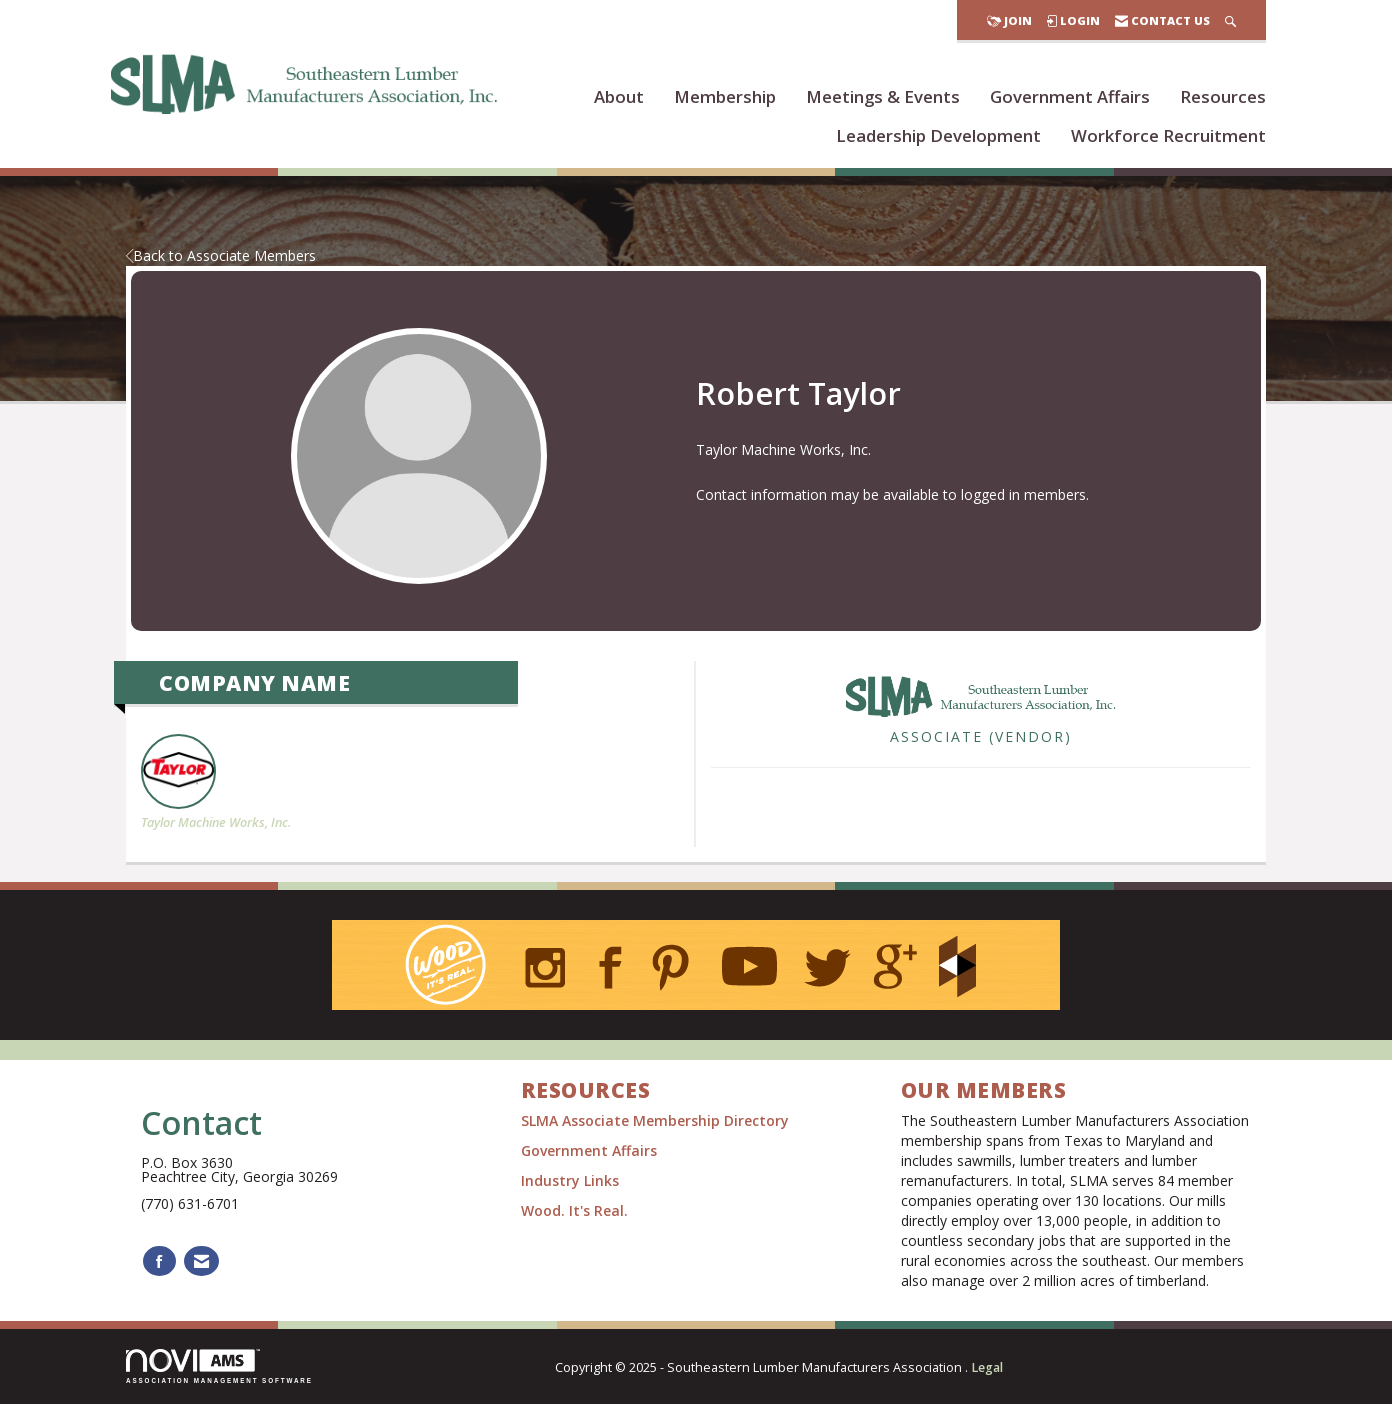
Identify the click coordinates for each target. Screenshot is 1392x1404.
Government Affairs (1070, 96)
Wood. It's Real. (574, 1210)
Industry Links (570, 1180)
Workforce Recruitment (1168, 135)
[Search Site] (1230, 20)
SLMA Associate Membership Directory (657, 1120)
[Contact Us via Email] (201, 1261)
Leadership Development (938, 135)
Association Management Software (219, 1366)
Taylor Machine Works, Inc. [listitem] (216, 782)
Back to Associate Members (221, 255)
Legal (987, 1367)
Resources (1223, 96)
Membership (725, 96)
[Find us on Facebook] (159, 1261)
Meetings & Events (883, 96)
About (619, 96)
